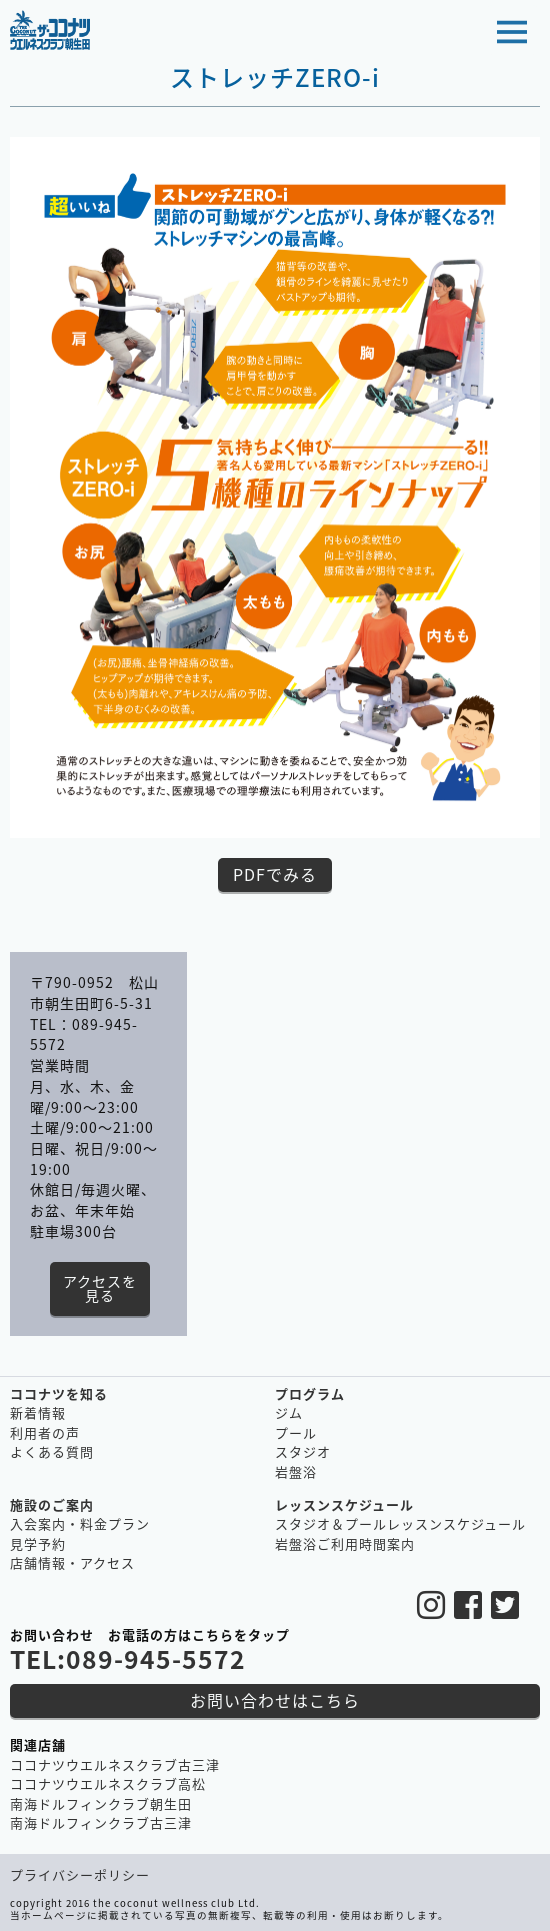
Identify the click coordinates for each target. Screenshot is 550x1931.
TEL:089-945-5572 (128, 1658)
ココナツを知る (59, 1393)
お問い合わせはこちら (275, 1700)
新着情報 (38, 1412)
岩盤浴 (296, 1471)
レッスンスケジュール (344, 1504)
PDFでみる (275, 874)
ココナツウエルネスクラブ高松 (108, 1783)
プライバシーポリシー (80, 1874)
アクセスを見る (100, 1288)
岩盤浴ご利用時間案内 (345, 1543)
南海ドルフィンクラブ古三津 (101, 1822)
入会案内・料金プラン (80, 1523)
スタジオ (303, 1451)
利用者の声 (45, 1432)
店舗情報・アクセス (72, 1562)
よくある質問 (52, 1451)
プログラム (310, 1393)
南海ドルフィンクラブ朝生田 (101, 1803)
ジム (289, 1412)
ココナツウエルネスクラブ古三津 (115, 1764)
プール (296, 1432)
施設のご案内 (52, 1504)
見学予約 (38, 1543)
